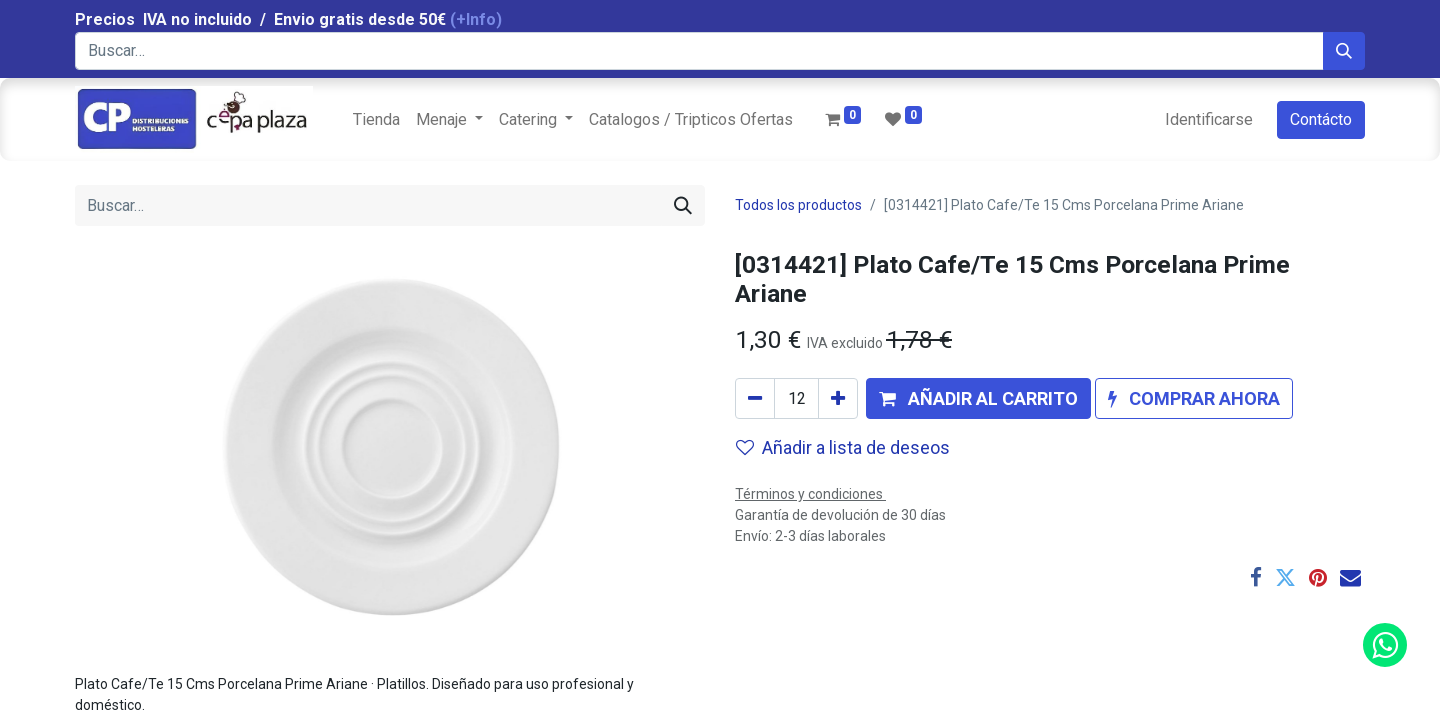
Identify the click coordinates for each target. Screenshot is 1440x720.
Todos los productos (798, 205)
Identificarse (1209, 119)
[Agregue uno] (838, 398)
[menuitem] (376, 120)
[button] (978, 398)
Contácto (1321, 119)
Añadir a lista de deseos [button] (843, 447)
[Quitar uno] (755, 398)
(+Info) (476, 19)
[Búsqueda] (1344, 51)
